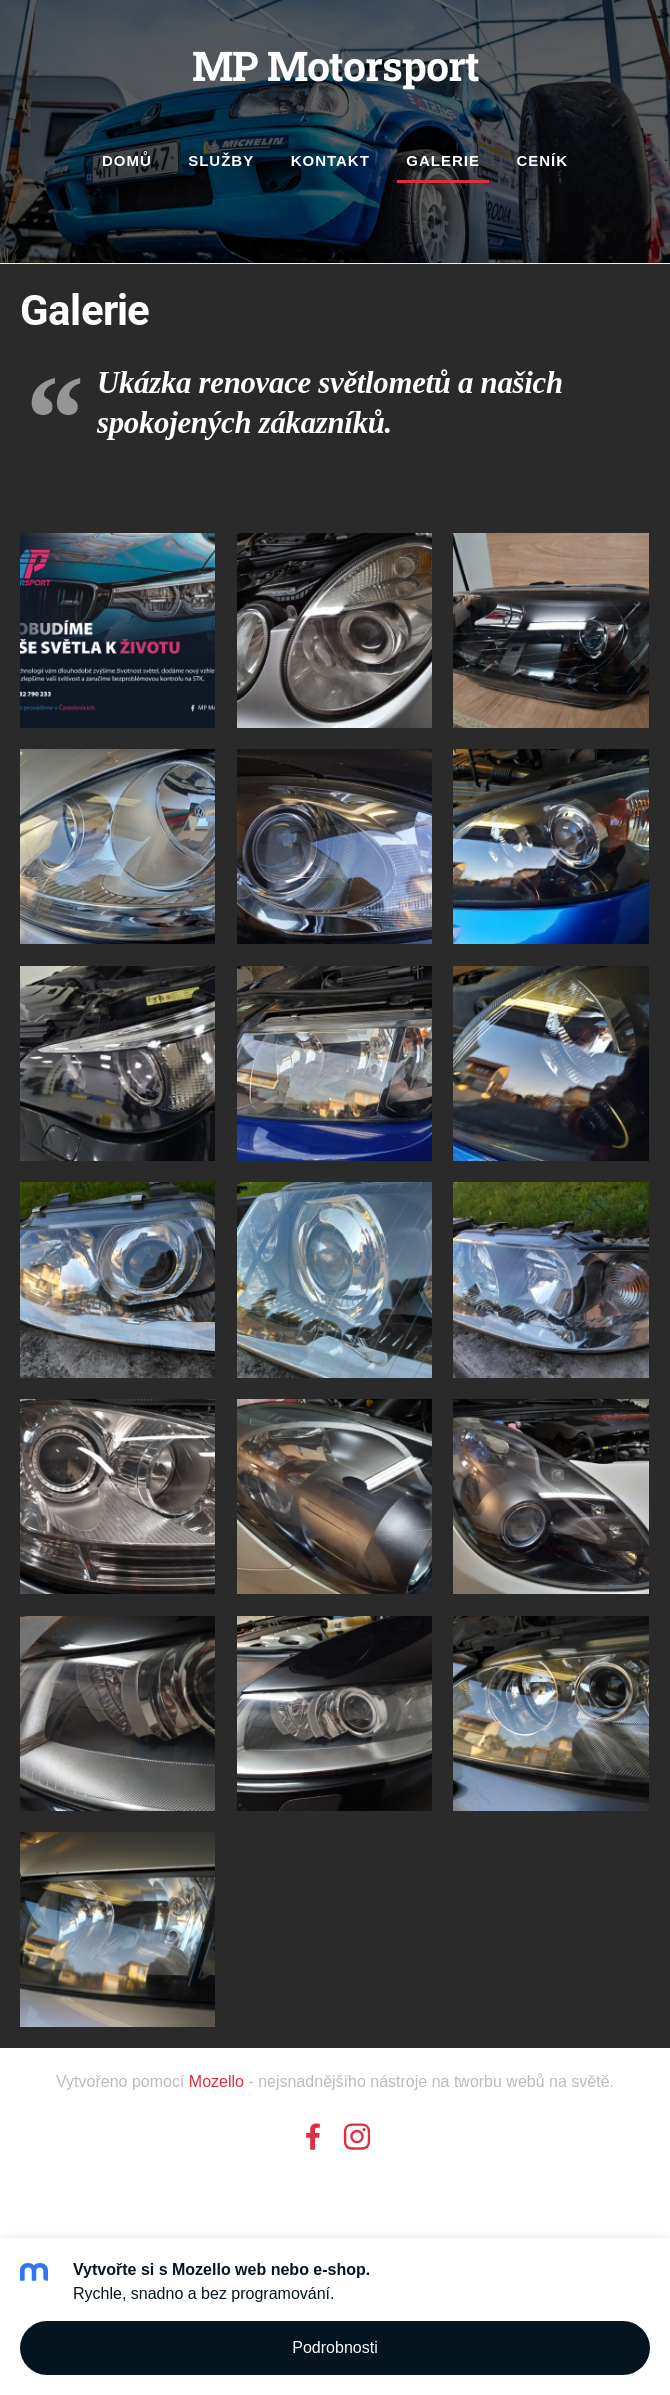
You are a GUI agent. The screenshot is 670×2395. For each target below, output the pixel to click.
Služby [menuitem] (221, 160)
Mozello (216, 2081)
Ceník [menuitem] (542, 160)
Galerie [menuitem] (443, 160)
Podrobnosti (334, 2347)
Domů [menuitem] (127, 160)
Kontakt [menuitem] (330, 160)
